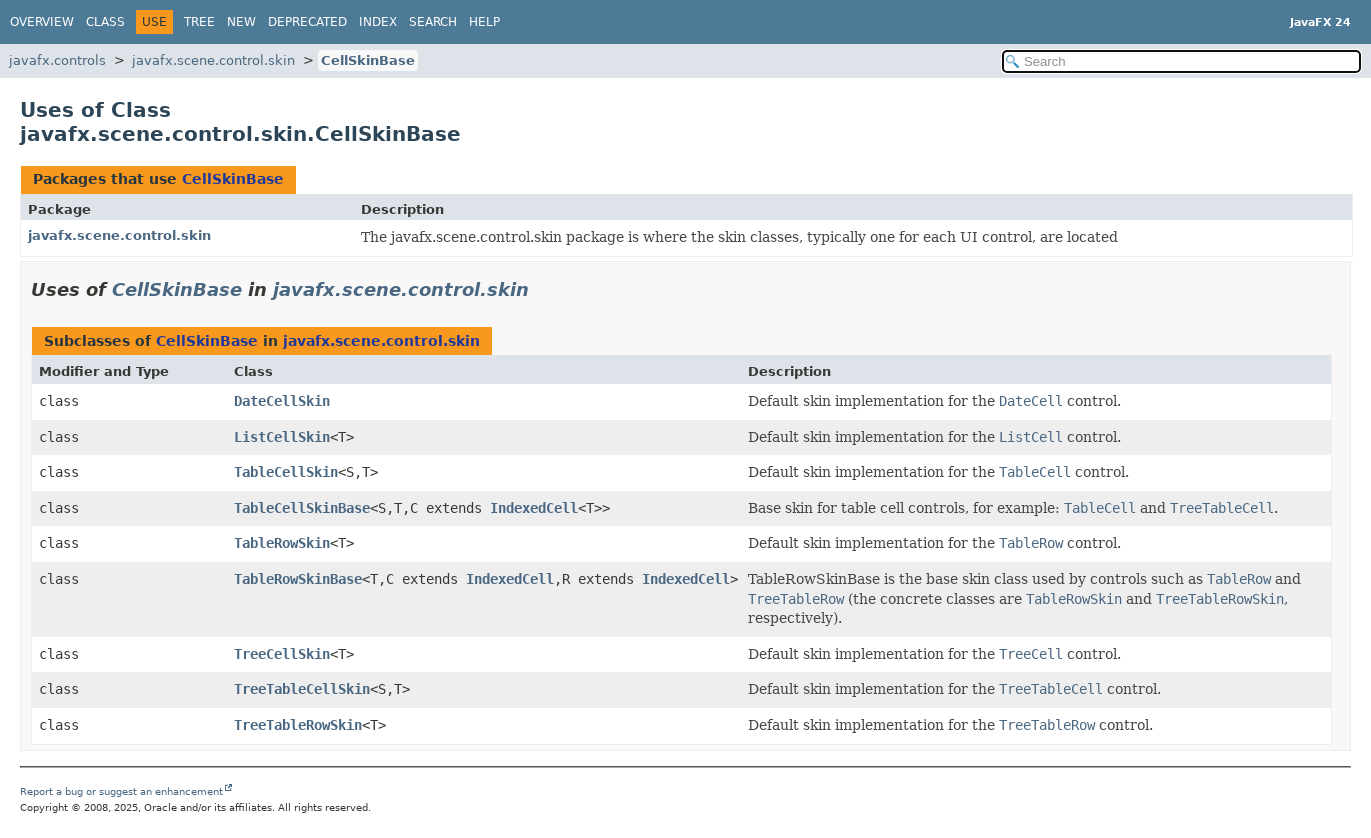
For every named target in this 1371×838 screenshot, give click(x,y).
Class (105, 22)
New (241, 22)
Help (484, 22)
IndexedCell (534, 508)
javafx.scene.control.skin (213, 60)
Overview (42, 22)
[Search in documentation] (1181, 61)
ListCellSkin (282, 437)
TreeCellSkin (282, 654)
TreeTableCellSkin (302, 689)
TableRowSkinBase (298, 579)
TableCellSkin (286, 472)
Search (433, 22)
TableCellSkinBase (302, 508)
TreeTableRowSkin (298, 725)
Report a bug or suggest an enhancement (121, 791)
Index (378, 22)
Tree (199, 22)
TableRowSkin (282, 543)
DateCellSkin (282, 401)
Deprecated (307, 22)
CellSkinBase (368, 60)
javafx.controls (57, 60)
